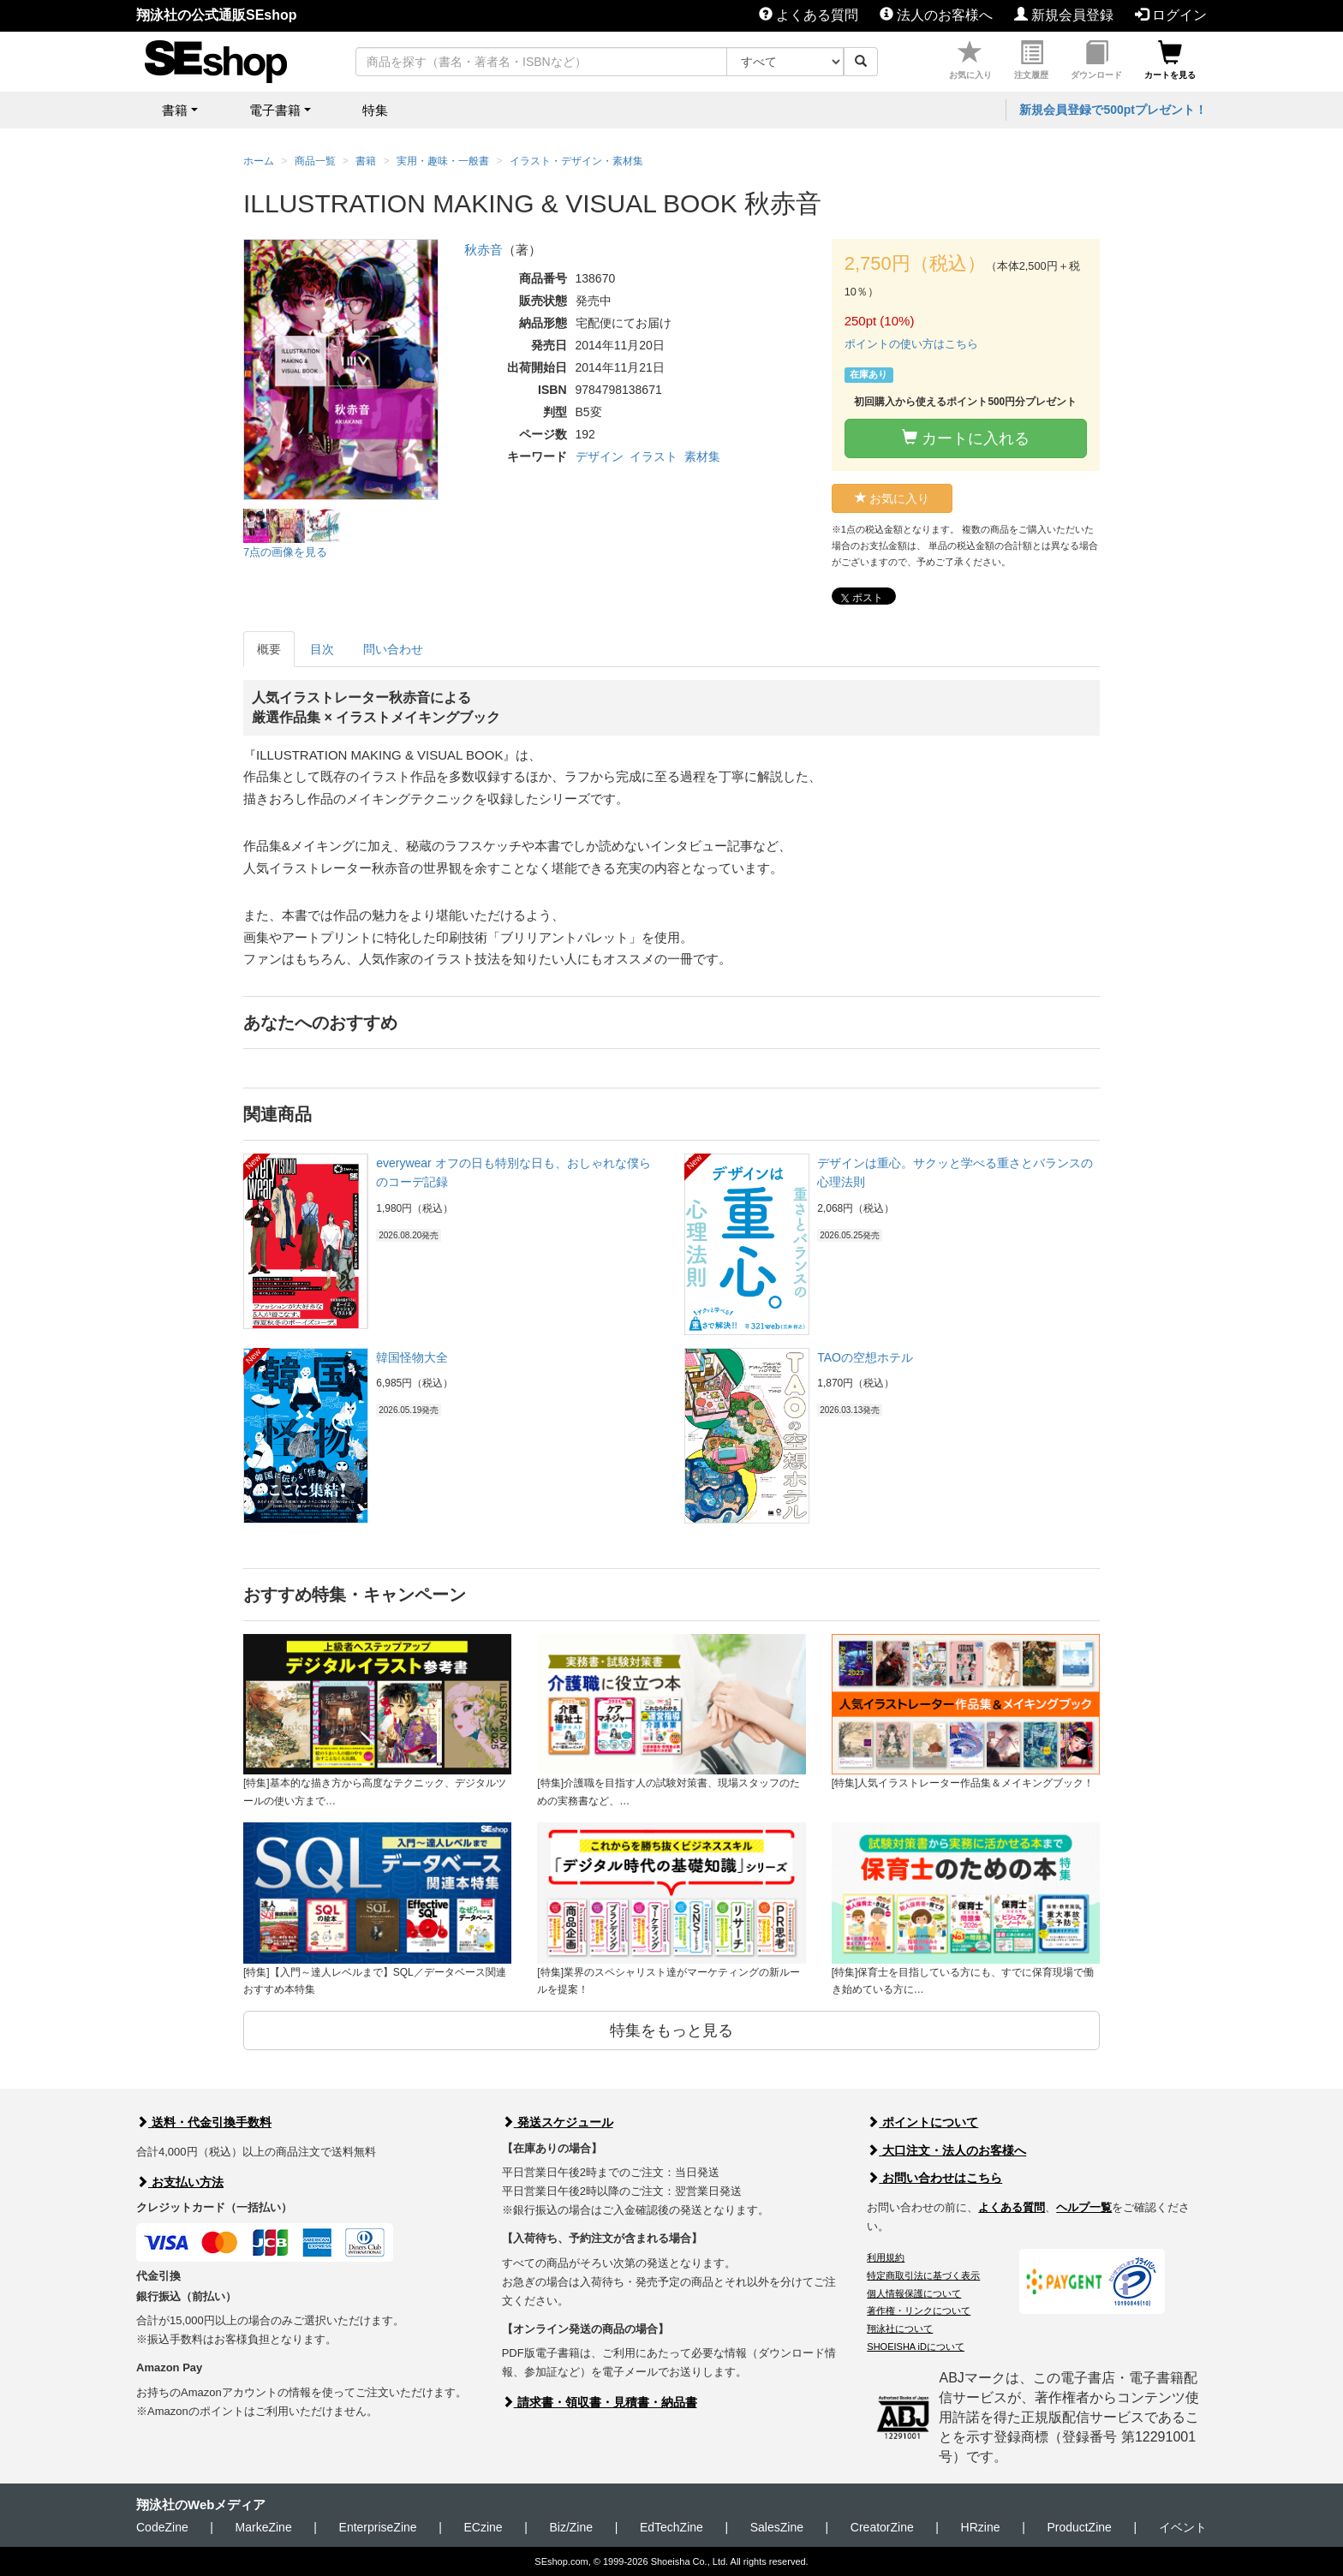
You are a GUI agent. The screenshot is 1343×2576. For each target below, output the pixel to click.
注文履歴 (1031, 60)
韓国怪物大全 (412, 1357)
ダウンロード (1096, 60)
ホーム (258, 161)
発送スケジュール (557, 2122)
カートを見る (1170, 60)
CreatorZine (882, 2527)
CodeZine (162, 2527)
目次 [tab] (322, 649)
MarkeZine (264, 2527)
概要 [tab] (269, 649)
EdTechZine (671, 2527)
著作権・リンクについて (918, 2310)
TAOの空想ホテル (865, 1357)
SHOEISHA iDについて (915, 2346)
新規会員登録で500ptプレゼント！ (1113, 109)
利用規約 (885, 2257)
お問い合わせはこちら (934, 2178)
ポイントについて (922, 2122)
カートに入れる (966, 438)
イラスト (653, 456)
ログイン (1171, 15)
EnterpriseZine (378, 2527)
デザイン (600, 456)
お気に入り (970, 60)
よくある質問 (808, 15)
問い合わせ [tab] (393, 649)
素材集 (702, 456)
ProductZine (1079, 2527)
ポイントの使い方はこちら (911, 343)
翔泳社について (900, 2328)
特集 (375, 110)
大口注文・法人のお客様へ (946, 2150)
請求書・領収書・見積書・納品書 (599, 2402)
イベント (1183, 2527)
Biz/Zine (571, 2527)
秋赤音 (483, 249)
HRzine (980, 2527)
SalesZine (776, 2527)
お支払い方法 (180, 2182)
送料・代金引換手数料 (204, 2122)
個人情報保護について (914, 2293)
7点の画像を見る (285, 552)
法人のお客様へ (936, 15)
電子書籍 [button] (275, 110)
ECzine (482, 2527)
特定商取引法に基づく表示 (923, 2275)
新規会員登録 (1063, 15)
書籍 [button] (175, 110)
